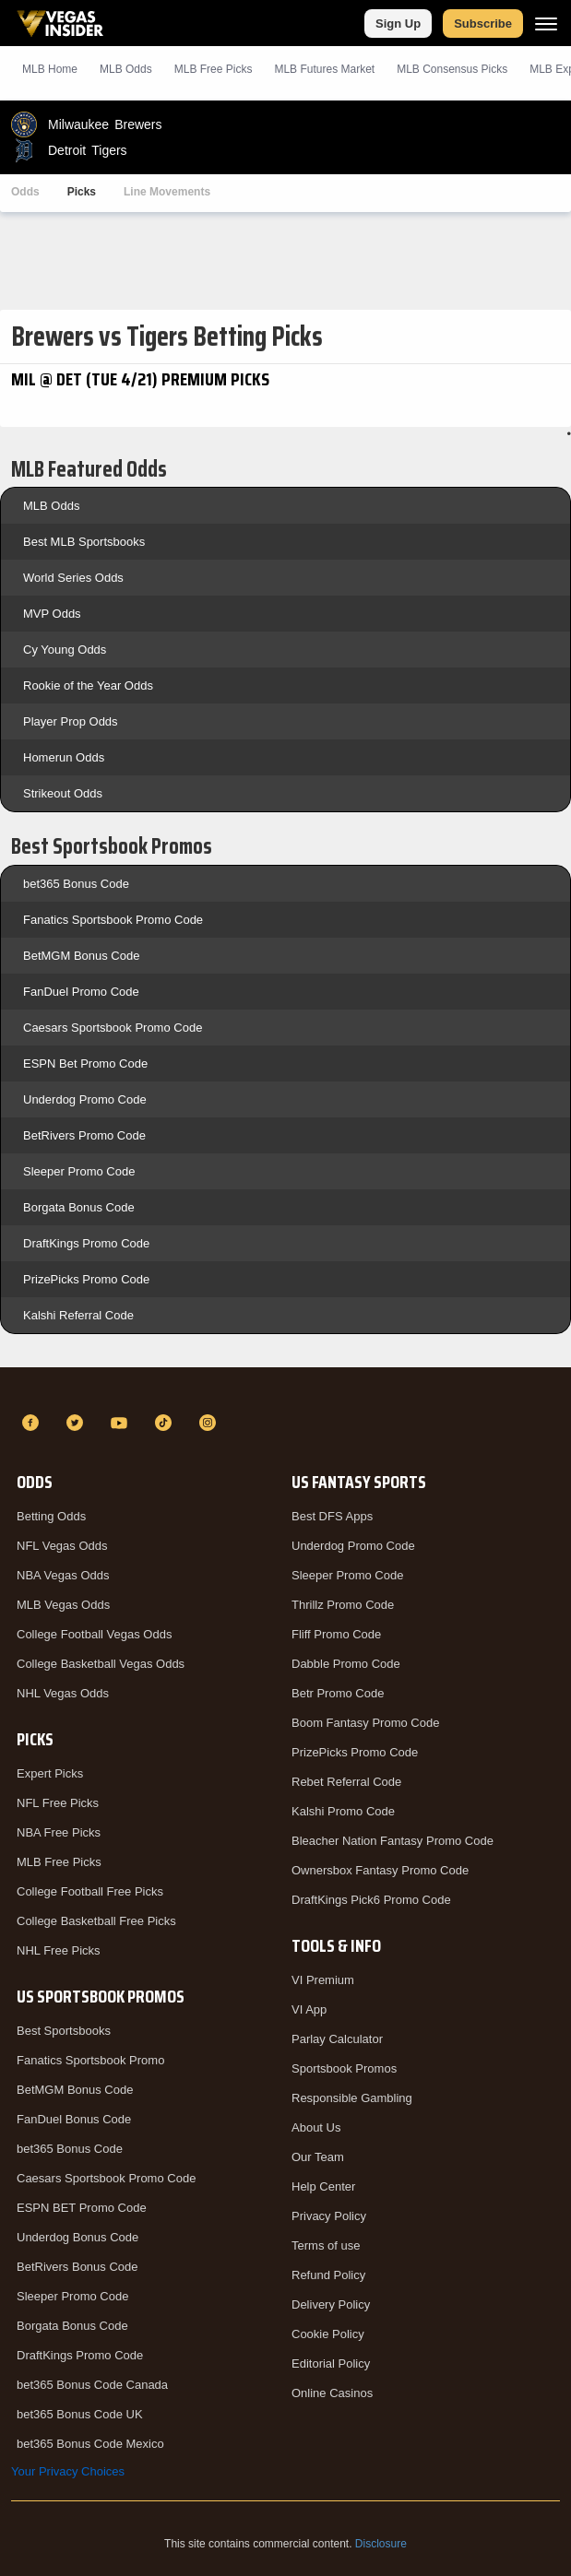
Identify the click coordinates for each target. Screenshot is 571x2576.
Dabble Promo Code (345, 1664)
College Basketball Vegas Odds (100, 1664)
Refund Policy (328, 2275)
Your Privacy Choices (68, 2471)
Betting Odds (51, 1516)
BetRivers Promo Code (84, 1135)
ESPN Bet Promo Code (85, 1063)
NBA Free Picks (59, 1832)
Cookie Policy (327, 2334)
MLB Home (49, 69)
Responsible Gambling (351, 2098)
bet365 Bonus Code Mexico (90, 2444)
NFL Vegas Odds (62, 1546)
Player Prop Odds (70, 721)
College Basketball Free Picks (96, 1921)
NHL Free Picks (59, 1950)
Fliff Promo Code (336, 1634)
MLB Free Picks (59, 1862)
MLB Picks (213, 69)
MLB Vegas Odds (63, 1605)
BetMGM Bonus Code (81, 956)
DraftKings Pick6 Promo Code (371, 1900)
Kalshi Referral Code (78, 1315)
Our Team (317, 2157)
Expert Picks (50, 1773)
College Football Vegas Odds (94, 1634)
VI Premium (322, 1980)
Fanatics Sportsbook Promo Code (113, 920)
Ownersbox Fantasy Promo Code (380, 1870)
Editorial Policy (330, 2363)
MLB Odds (126, 69)
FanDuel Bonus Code (74, 2119)
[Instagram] (210, 1423)
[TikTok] (166, 1423)
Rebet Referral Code (346, 1782)
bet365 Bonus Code (76, 884)
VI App (309, 2009)
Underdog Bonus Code (77, 2237)
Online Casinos (332, 2393)
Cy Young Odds (64, 649)
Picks (81, 191)
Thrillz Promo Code (342, 1605)
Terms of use (325, 2245)
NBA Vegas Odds (63, 1575)
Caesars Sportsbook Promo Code (112, 1027)
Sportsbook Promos (344, 2068)
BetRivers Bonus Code (77, 2267)
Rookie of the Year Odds (88, 685)
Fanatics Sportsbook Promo (90, 2060)
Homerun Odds (63, 757)
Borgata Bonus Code (79, 1207)
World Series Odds (73, 578)
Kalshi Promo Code (343, 1811)
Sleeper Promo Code (79, 1171)
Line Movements (167, 191)
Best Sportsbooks (64, 2031)
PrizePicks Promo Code (86, 1279)
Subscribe (483, 23)
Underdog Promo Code (85, 1099)
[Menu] (546, 23)
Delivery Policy (330, 2304)
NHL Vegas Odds (63, 1693)
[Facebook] (33, 1423)
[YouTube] (122, 1423)
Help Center (323, 2186)
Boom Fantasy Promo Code (365, 1723)
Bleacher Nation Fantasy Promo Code (392, 1841)
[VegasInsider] (285, 1389)
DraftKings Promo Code (86, 1243)
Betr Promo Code (337, 1693)
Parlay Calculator (337, 2039)
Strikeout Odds (62, 793)
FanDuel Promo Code (81, 991)
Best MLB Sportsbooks (84, 542)
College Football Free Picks (90, 1891)
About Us (315, 2127)
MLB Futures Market (324, 69)
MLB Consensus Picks (452, 69)
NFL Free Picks (58, 1803)
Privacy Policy (328, 2216)
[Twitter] (77, 1423)
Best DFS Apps (332, 1516)
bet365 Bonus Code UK (80, 2414)
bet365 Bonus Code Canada (92, 2385)
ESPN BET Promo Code (82, 2208)
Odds (25, 191)
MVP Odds (52, 613)
